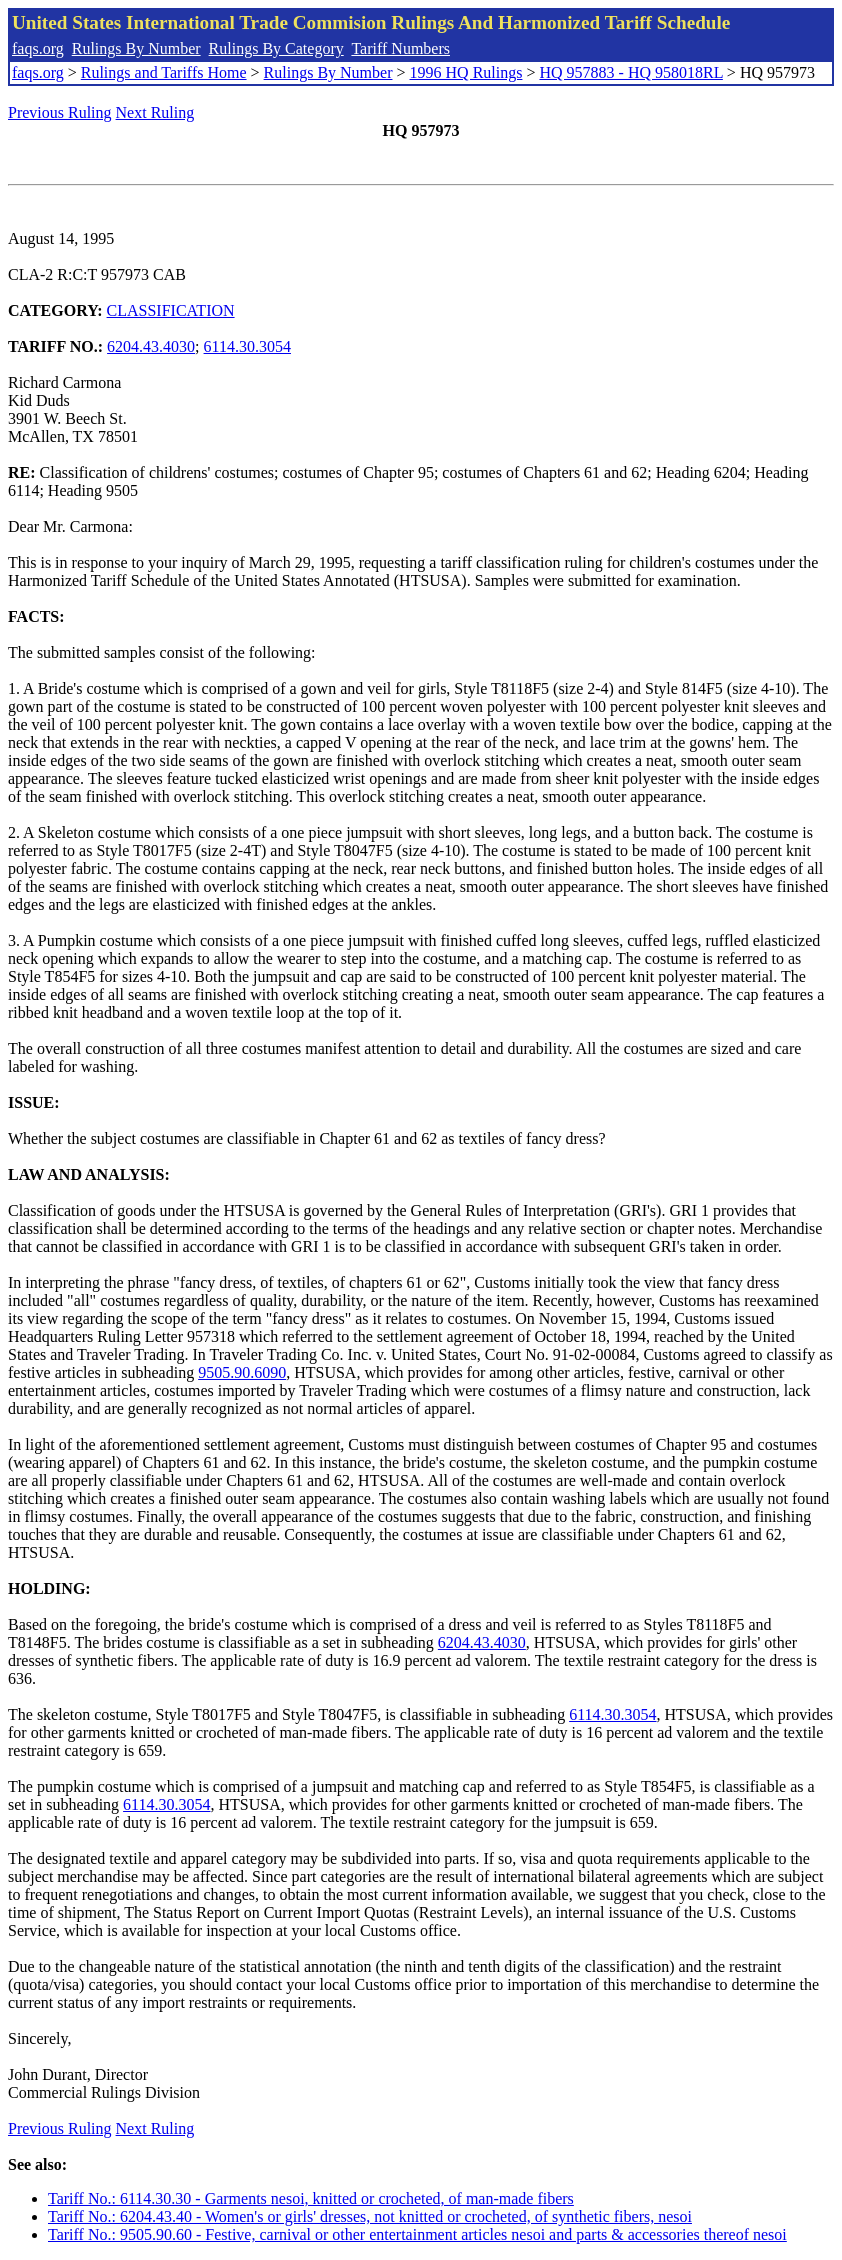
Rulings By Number (136, 48)
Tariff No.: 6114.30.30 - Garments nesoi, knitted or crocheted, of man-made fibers (311, 2198)
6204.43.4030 (151, 346)
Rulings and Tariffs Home (164, 72)
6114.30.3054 (247, 346)
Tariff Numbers (400, 48)
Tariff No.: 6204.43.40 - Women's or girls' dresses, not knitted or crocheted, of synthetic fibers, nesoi (370, 2216)
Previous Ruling (60, 112)
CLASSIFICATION (171, 310)
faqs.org (38, 48)
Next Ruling (155, 112)
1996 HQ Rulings (466, 72)
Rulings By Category (276, 48)
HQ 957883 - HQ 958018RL (630, 72)
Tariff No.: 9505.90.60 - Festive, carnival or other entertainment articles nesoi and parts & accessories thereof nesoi (417, 2234)
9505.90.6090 (242, 1372)
